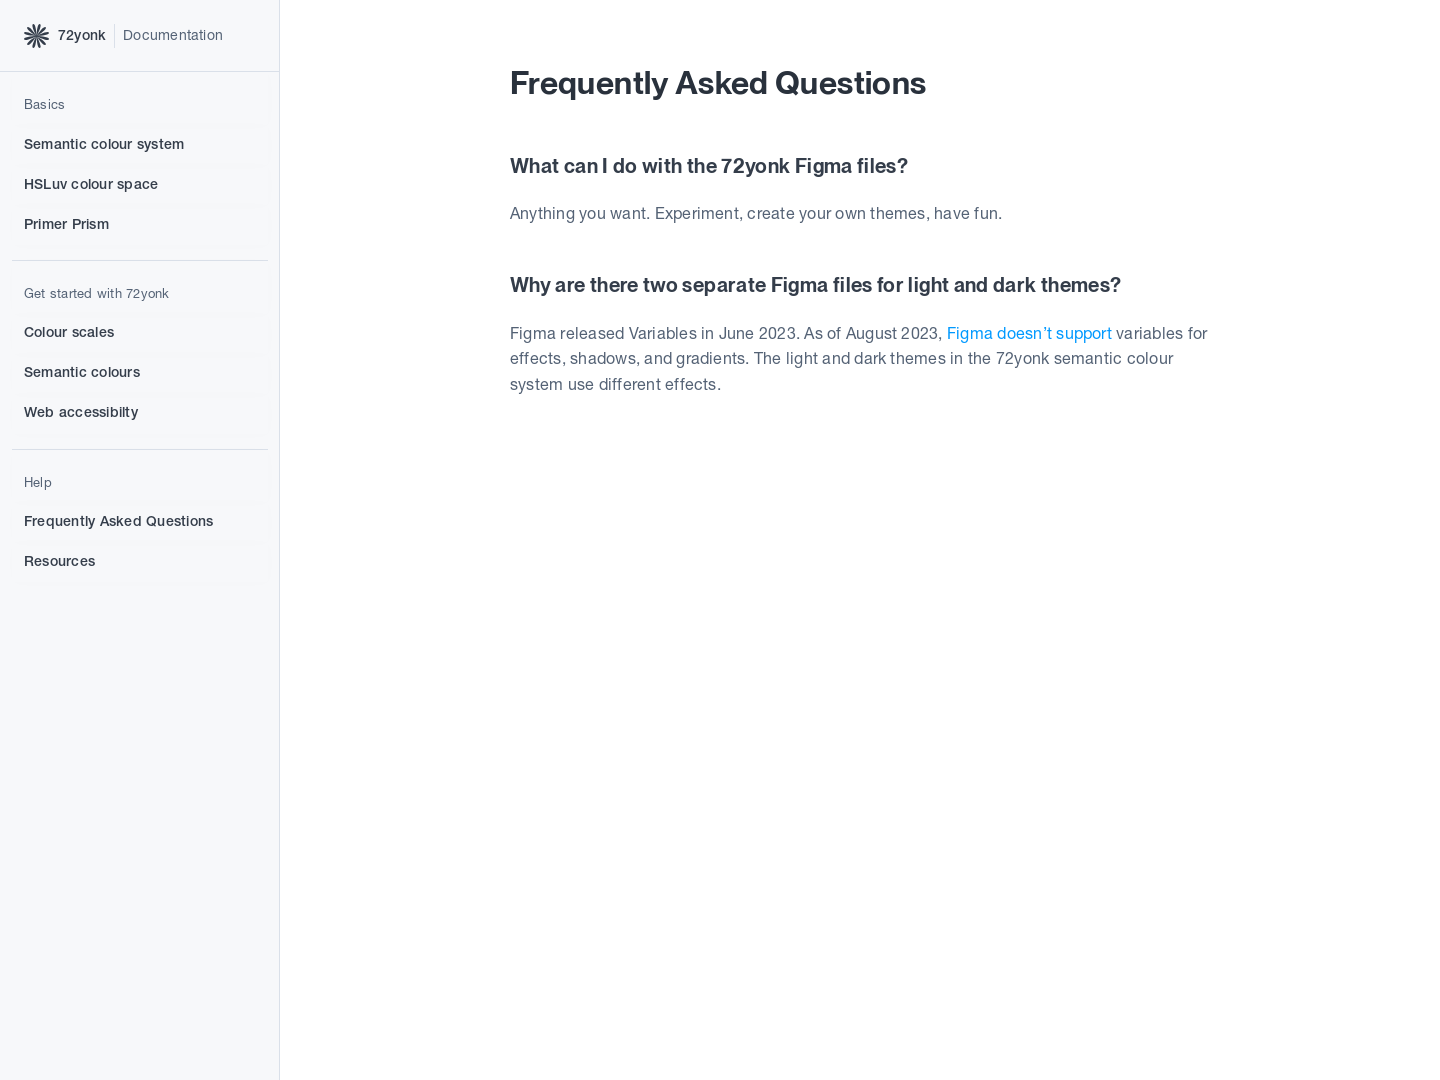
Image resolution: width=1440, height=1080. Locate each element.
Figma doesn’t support (1029, 335)
